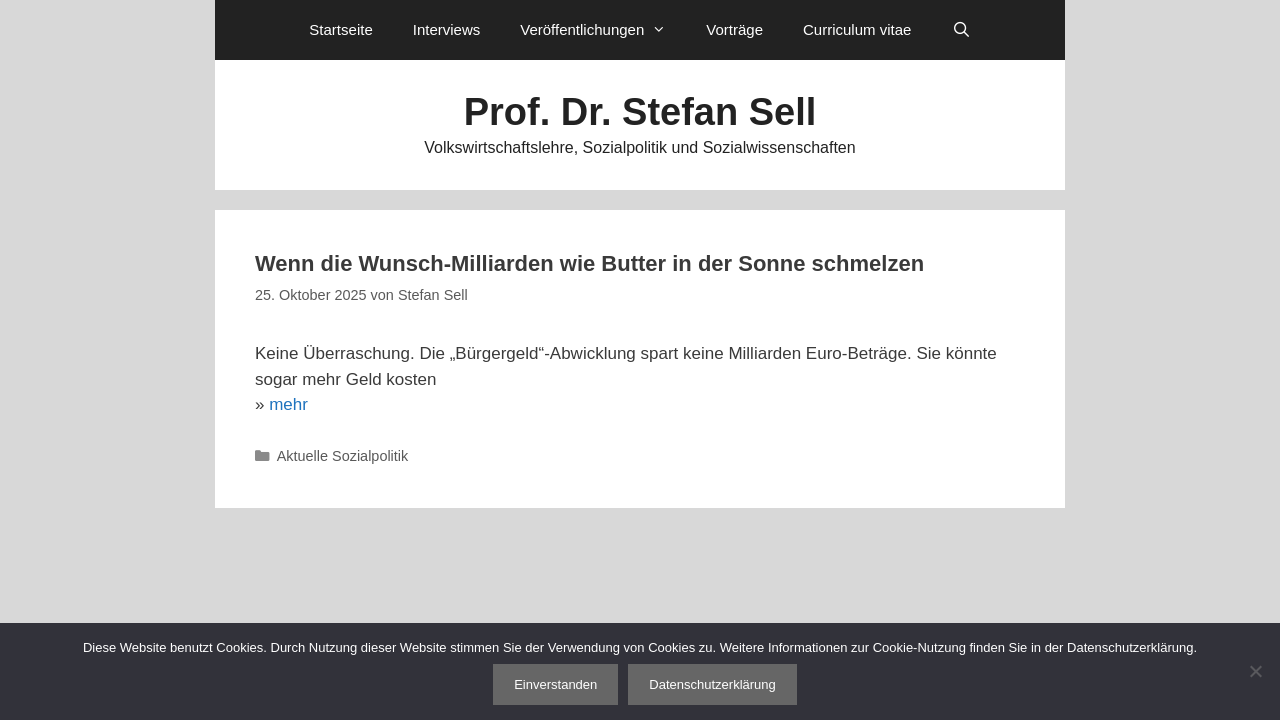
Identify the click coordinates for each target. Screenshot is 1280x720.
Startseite (340, 29)
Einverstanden (555, 684)
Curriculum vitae (857, 29)
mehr (288, 404)
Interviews (447, 29)
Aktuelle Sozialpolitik (343, 456)
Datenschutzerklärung (712, 684)
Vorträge (734, 29)
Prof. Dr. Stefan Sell (640, 112)
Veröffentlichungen (603, 30)
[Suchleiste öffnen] (960, 30)
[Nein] (1255, 671)
